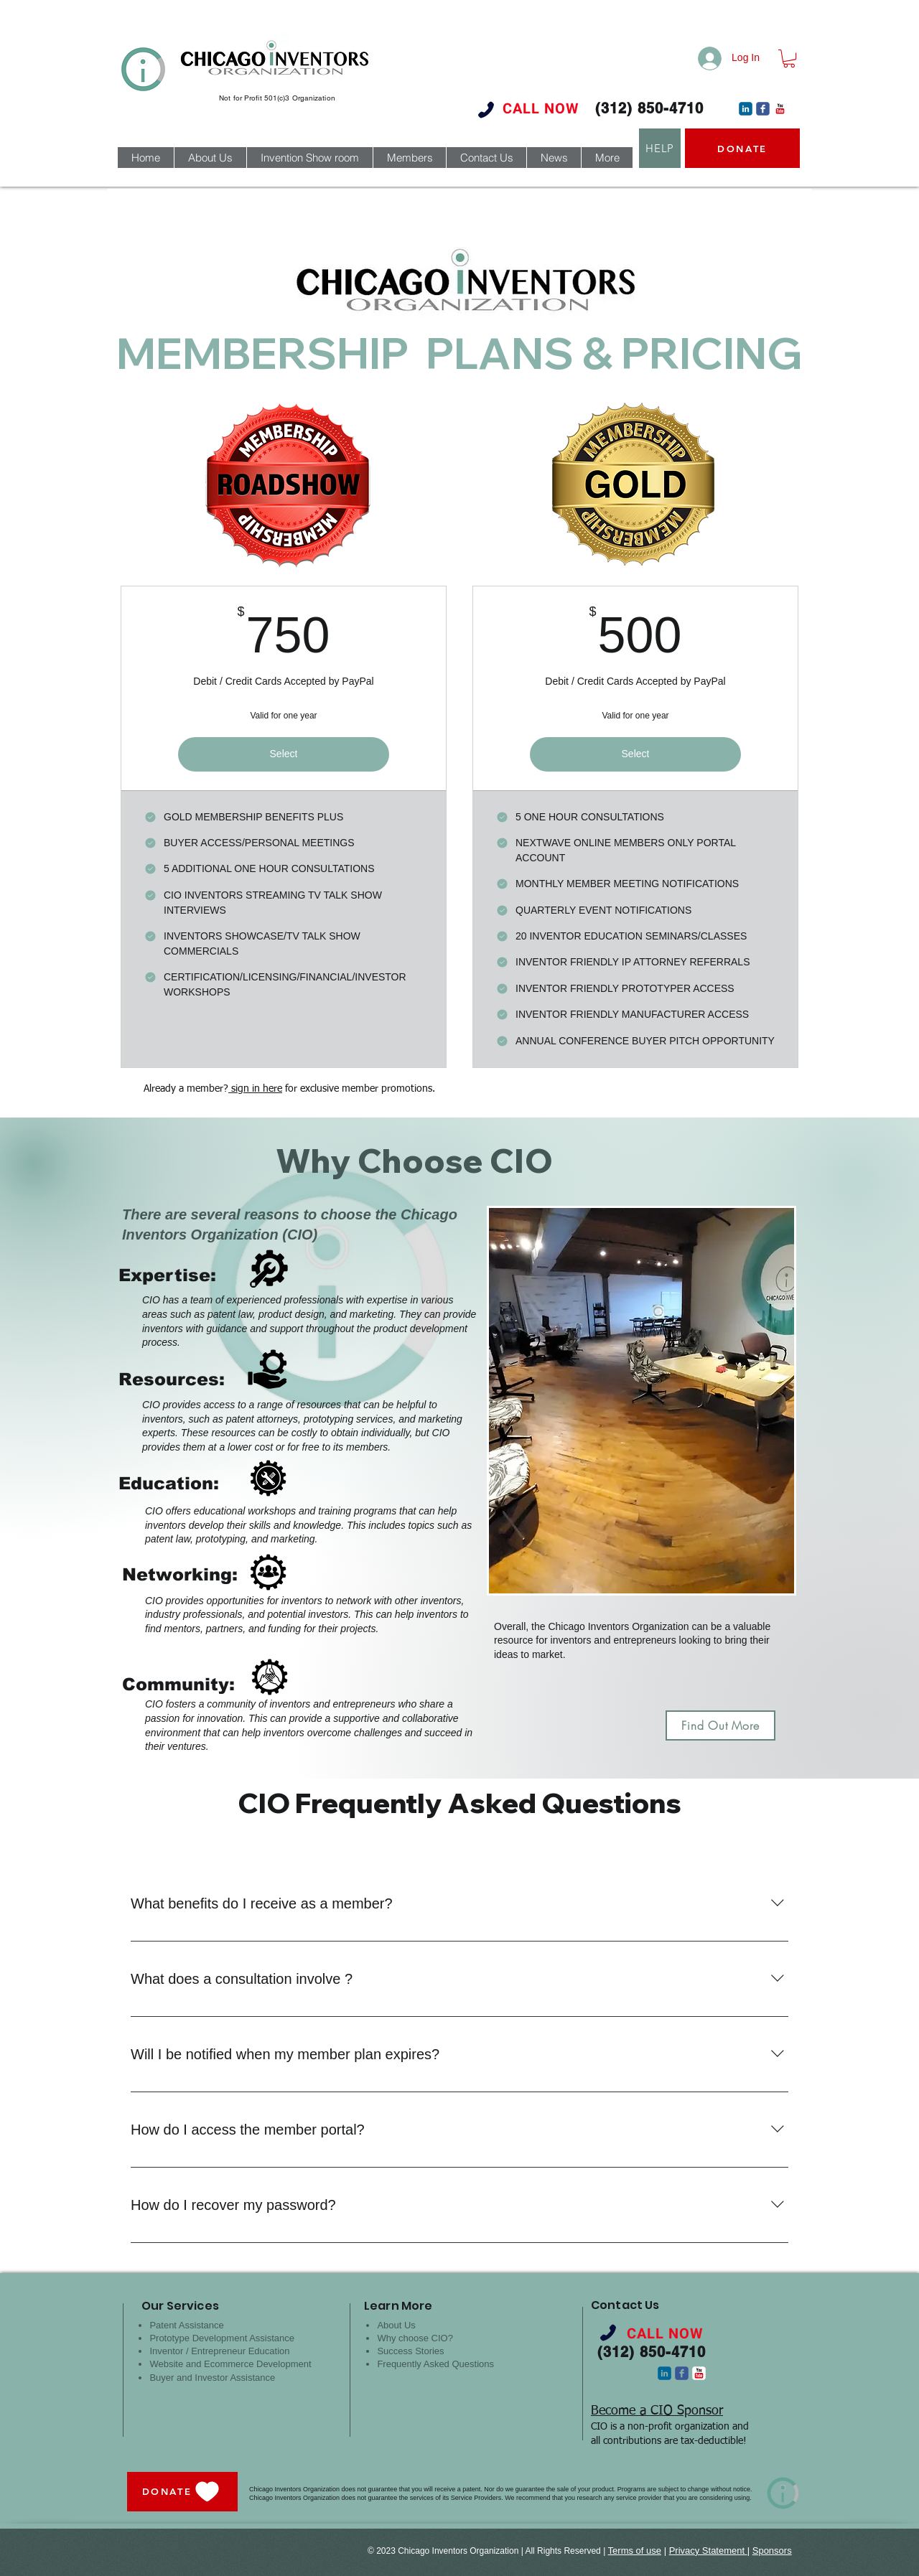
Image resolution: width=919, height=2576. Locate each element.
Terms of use (634, 2550)
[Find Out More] (720, 1725)
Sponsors (772, 2550)
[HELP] (660, 148)
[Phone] (486, 109)
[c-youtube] (780, 109)
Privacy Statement (708, 2550)
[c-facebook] (763, 109)
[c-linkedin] (745, 109)
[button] (789, 58)
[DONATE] (742, 148)
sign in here (255, 1089)
